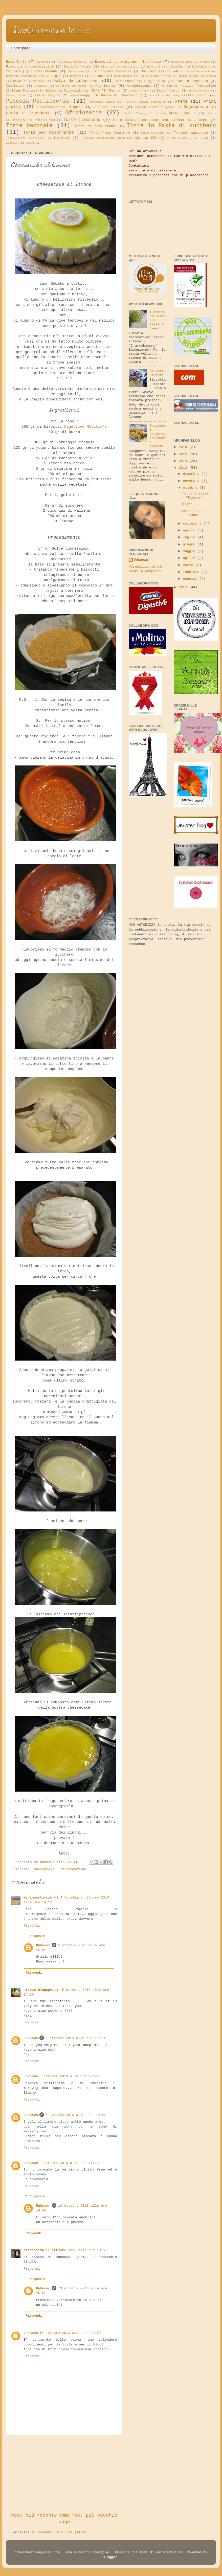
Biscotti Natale (78, 67)
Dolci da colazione (76, 81)
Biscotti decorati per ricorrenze (128, 62)
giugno (190, 544)
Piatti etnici (160, 95)
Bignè (187, 504)
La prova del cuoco (71, 85)
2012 (184, 587)
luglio (190, 537)
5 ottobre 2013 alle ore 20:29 (69, 2076)
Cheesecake (76, 71)
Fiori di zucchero (191, 81)
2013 (184, 468)
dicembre (192, 474)
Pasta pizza (15, 95)
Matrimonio (105, 86)
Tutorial (62, 138)
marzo (189, 565)
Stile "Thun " (182, 113)
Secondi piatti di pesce (154, 107)
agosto (190, 530)
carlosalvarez (169, 2552)
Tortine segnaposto (191, 133)
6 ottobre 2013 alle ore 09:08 (75, 2115)
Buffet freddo (43, 71)
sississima (34, 2250)
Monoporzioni (139, 86)
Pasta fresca (168, 91)
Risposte (37, 1936)
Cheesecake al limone (195, 513)
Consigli (53, 76)
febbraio (192, 572)
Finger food (154, 81)
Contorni (76, 76)
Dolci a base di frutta (197, 76)
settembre (193, 524)
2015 (184, 454)
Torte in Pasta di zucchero (171, 126)
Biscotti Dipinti (157, 373)
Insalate (41, 85)
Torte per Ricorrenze (48, 132)
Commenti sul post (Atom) (62, 2532)
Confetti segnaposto (21, 76)
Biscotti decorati (73, 61)
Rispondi (32, 1926)
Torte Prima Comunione (110, 133)
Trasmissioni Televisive (25, 138)
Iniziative (15, 86)
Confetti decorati (195, 71)
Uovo (204, 138)
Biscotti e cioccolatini (29, 67)
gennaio (191, 579)
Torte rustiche (152, 132)
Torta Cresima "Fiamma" (195, 496)
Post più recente (34, 2515)
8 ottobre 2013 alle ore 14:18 (69, 2163)
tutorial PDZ (145, 138)
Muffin (167, 85)
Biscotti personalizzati (120, 66)
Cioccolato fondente (112, 71)
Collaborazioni (156, 71)
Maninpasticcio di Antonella (51, 1898)
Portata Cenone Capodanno (145, 101)
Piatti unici (194, 95)
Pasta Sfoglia (47, 95)
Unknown (43, 1945)
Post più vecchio (94, 2515)
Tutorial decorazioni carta (103, 138)
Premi (181, 101)
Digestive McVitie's (85, 427)
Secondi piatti (109, 107)
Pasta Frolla (199, 90)
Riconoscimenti (48, 107)
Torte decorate (29, 126)
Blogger (110, 2557)
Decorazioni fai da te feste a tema (142, 76)
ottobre (191, 488)
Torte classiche (81, 120)
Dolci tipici (125, 81)
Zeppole (11, 142)
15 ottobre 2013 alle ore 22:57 (70, 2333)
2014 (184, 461)
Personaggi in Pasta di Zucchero (104, 95)
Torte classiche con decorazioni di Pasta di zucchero (161, 120)
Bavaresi (43, 61)
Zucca (30, 142)
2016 (184, 447)
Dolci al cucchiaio (28, 81)
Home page (21, 48)
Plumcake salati (102, 101)
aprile (190, 558)
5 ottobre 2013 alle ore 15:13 (75, 2038)
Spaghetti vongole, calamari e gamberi (157, 436)
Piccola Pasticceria (37, 101)
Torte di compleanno (94, 126)
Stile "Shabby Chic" (141, 113)
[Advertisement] (64, 2473)
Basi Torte (16, 62)
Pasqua (114, 91)
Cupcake (98, 76)
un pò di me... (179, 138)
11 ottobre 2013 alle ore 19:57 (76, 2250)
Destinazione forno (52, 30)
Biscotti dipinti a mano (190, 61)
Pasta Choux (139, 90)
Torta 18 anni (44, 120)
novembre (192, 481)
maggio (190, 551)
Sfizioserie (84, 113)
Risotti (76, 107)
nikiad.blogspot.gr (42, 1990)
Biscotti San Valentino (165, 66)
